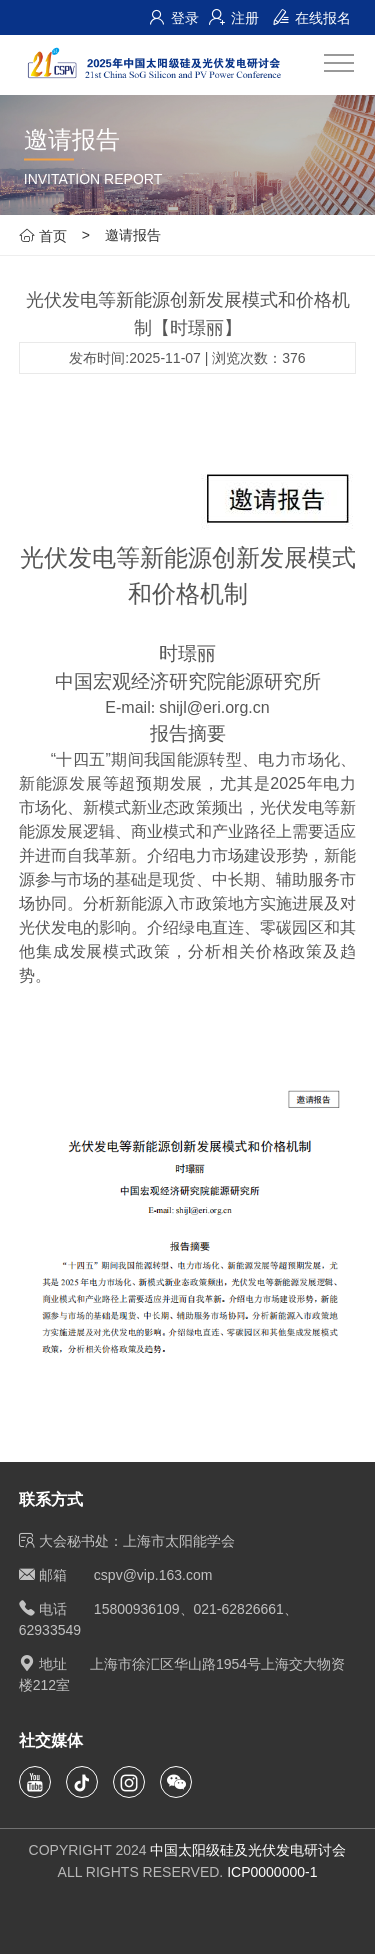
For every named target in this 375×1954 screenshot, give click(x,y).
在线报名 (312, 18)
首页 (43, 235)
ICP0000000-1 (272, 1872)
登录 (174, 18)
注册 (234, 18)
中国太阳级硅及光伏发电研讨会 (248, 1850)
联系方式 (51, 1499)
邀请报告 (133, 235)
